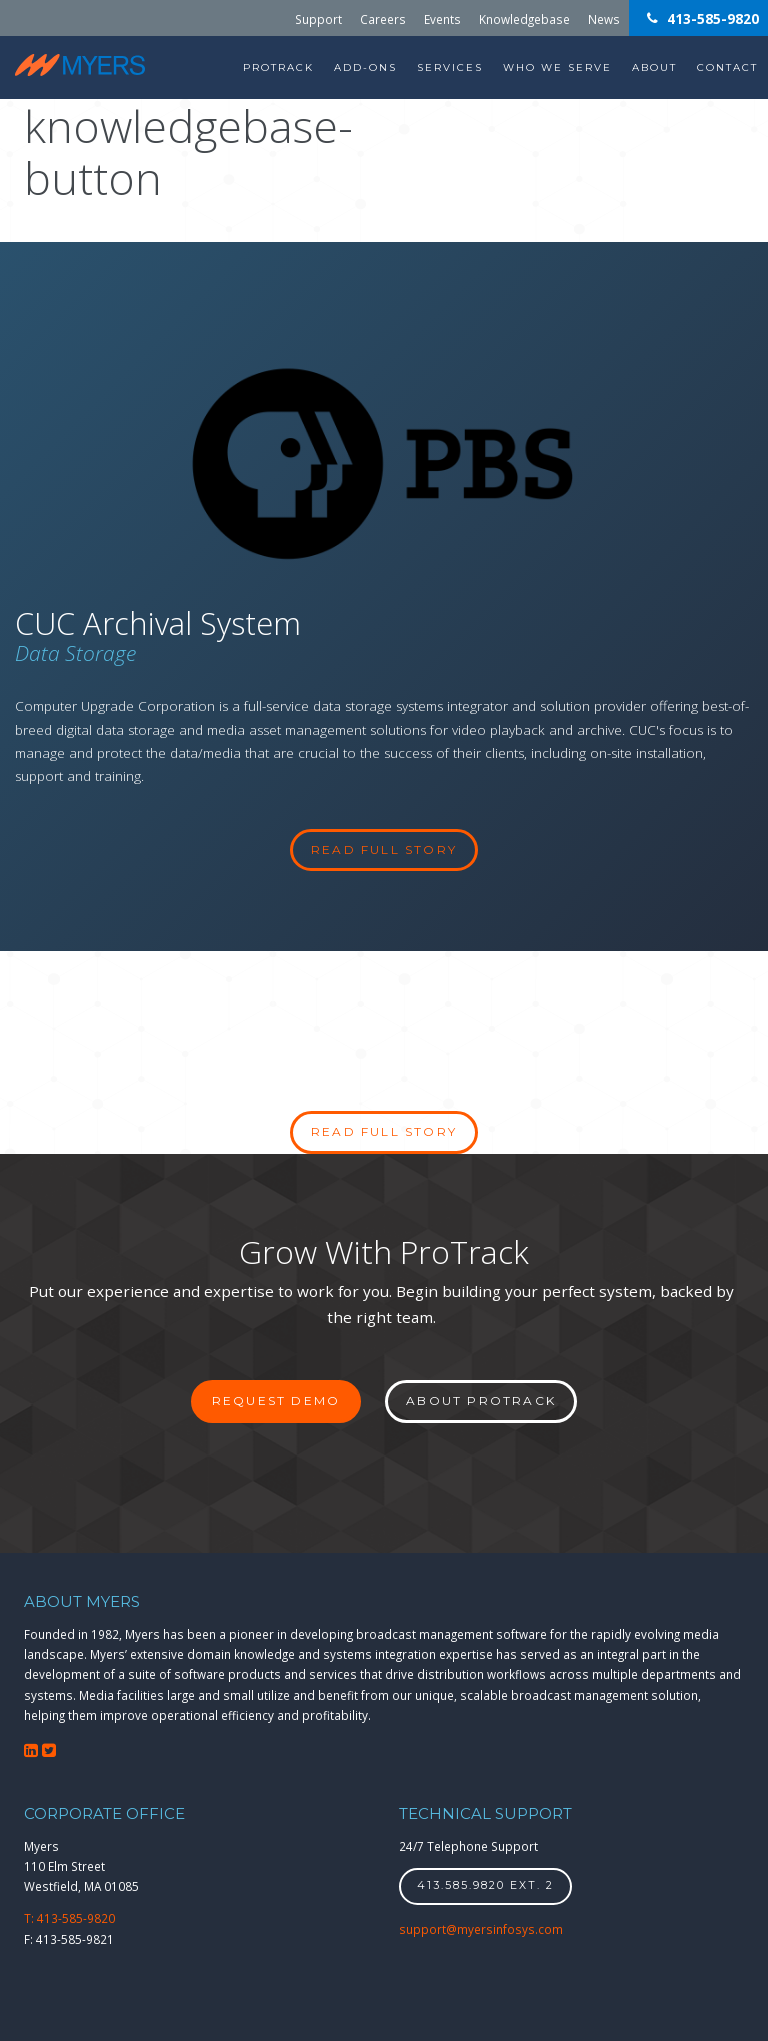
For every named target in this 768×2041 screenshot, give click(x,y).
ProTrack (278, 67)
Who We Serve (557, 67)
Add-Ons (365, 67)
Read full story (384, 1131)
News (604, 18)
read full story (384, 849)
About (654, 67)
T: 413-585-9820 (69, 1918)
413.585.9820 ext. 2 (485, 1885)
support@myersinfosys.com (481, 1929)
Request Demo (276, 1400)
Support (318, 18)
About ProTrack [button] (481, 1400)
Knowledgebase (524, 18)
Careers (383, 18)
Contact (727, 67)
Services (450, 67)
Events (442, 18)
